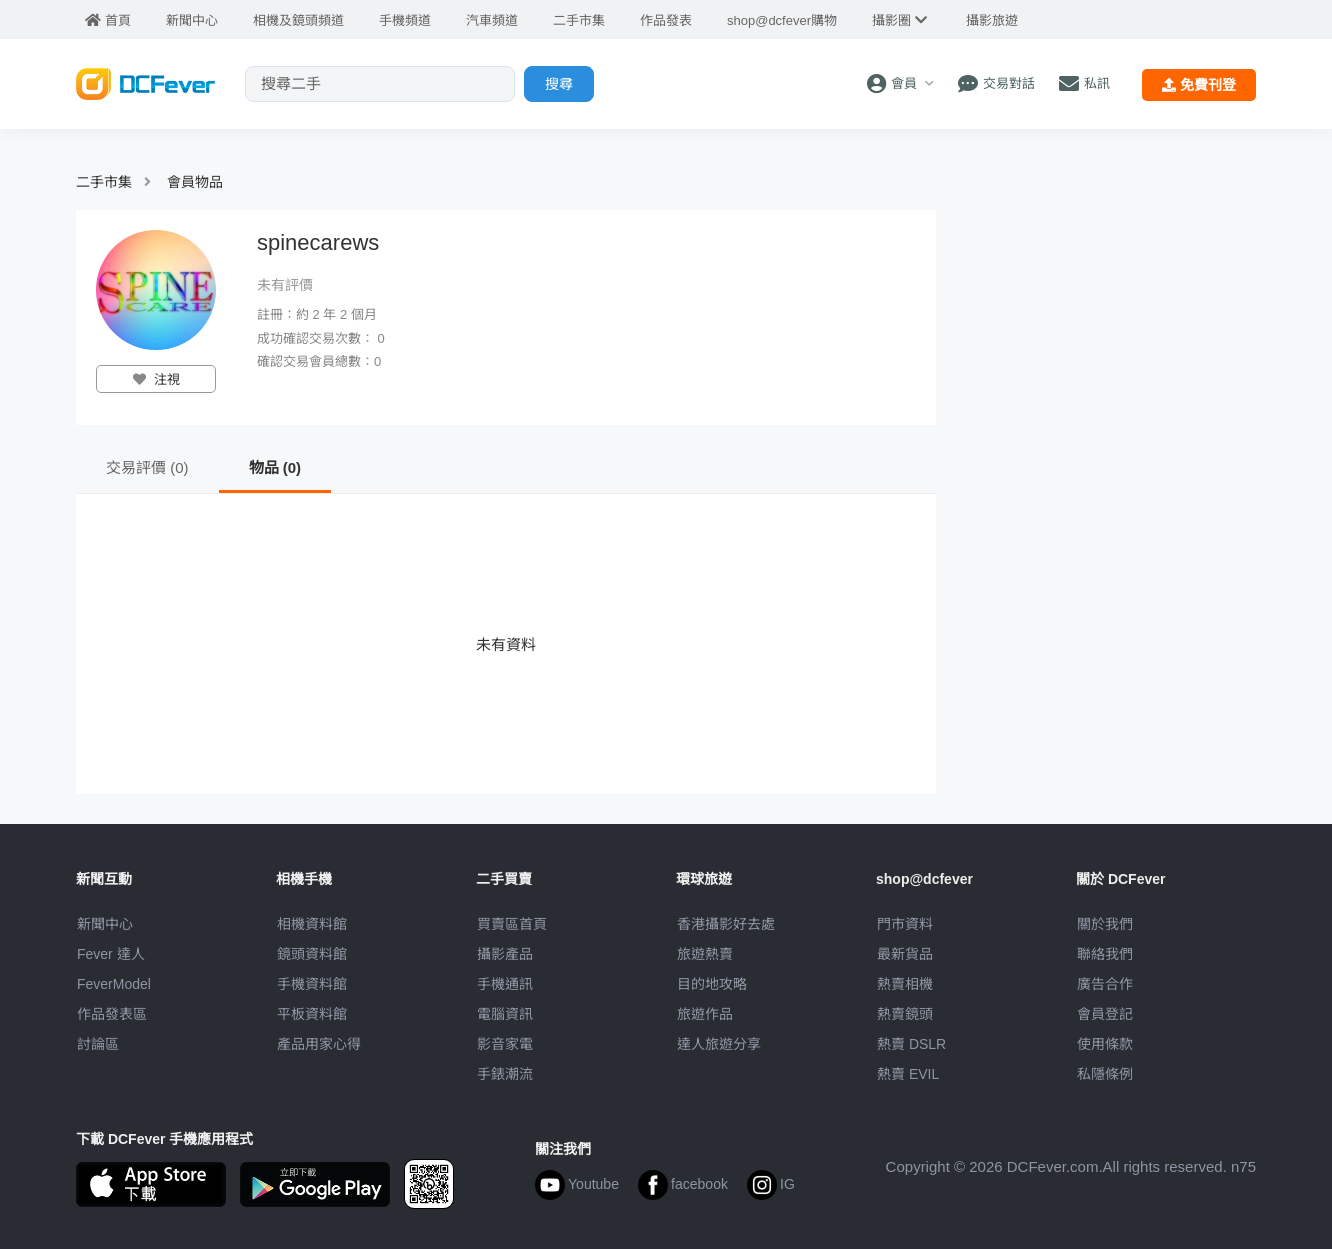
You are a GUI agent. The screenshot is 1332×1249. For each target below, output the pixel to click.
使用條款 (1105, 1044)
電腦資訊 (505, 1014)
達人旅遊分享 (719, 1044)
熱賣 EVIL (908, 1074)
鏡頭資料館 (312, 954)
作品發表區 (112, 1014)
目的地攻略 (712, 984)
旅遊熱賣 (705, 954)
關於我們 (1105, 924)
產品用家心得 (319, 1044)
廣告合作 (1105, 984)
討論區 (98, 1044)
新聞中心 (105, 924)
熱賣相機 (905, 984)
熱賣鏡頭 (905, 1014)
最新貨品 (905, 954)
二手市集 (104, 182)
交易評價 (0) (147, 467)
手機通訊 (505, 984)
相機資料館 (312, 924)
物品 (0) (275, 467)
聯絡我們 (1105, 954)
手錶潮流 (505, 1074)
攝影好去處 (726, 924)
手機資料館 (312, 984)
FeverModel (114, 984)
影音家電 (505, 1044)
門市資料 (905, 924)
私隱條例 (1105, 1074)
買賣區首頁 (512, 924)
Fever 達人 (111, 954)
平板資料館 (312, 1014)
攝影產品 (505, 954)
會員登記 (1105, 1014)
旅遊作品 (705, 1014)
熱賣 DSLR (911, 1044)
